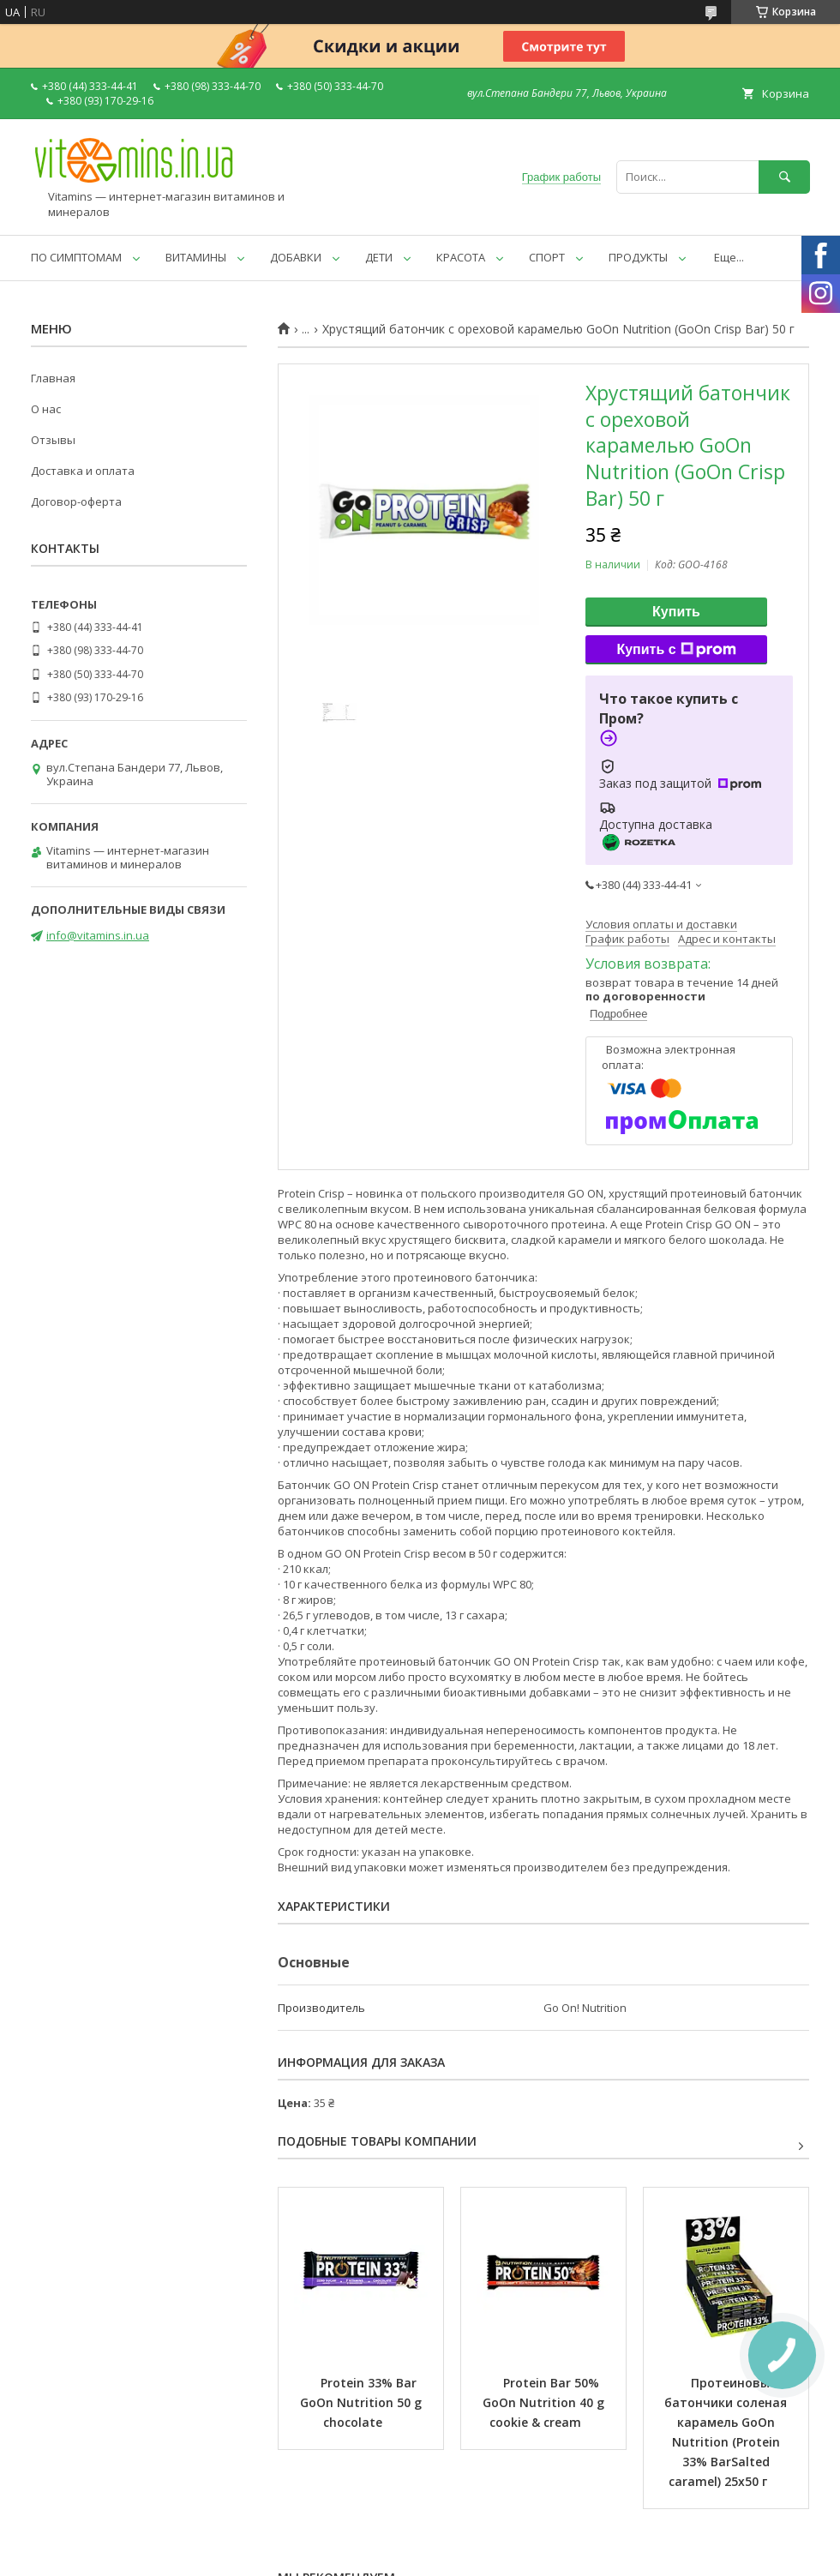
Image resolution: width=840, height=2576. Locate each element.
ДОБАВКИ (295, 257)
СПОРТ (547, 257)
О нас (46, 409)
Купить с (675, 650)
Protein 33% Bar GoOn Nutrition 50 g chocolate (362, 2402)
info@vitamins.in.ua (97, 935)
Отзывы (53, 439)
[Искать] (784, 177)
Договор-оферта (76, 501)
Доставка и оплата (83, 470)
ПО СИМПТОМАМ (76, 257)
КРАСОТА (460, 257)
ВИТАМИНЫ (195, 257)
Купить (676, 611)
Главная (53, 378)
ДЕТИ (379, 257)
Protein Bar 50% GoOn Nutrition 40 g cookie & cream (545, 2402)
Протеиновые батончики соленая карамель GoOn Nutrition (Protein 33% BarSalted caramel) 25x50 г (727, 2432)
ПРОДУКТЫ (638, 257)
